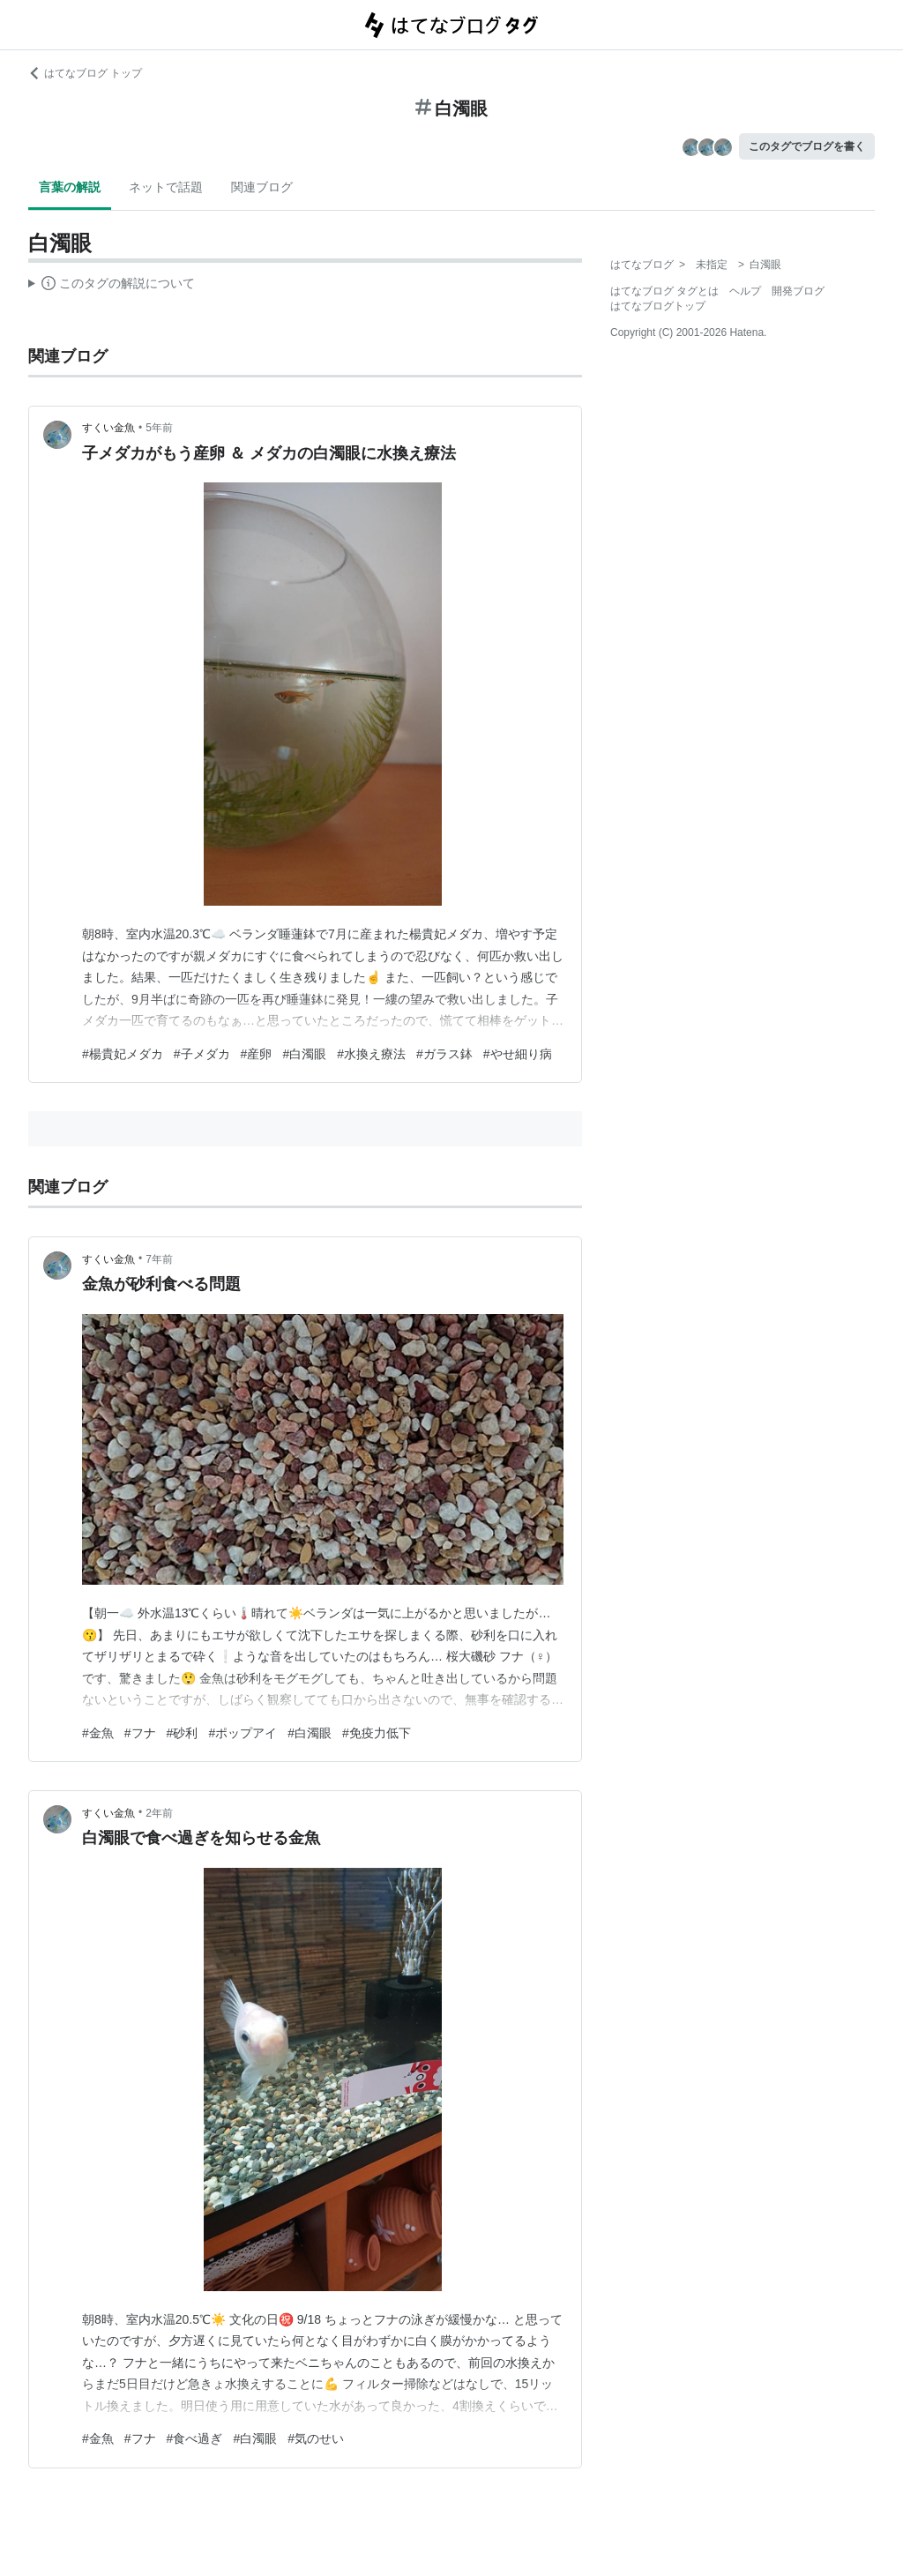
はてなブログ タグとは (664, 291)
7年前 (159, 1259)
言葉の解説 (70, 187)
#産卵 (256, 1054)
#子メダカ (202, 1054)
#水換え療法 (371, 1054)
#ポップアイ (242, 1733)
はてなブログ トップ (85, 73)
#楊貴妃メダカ (122, 1054)
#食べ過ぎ (195, 2438)
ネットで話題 (166, 187)
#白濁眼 (304, 1054)
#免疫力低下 (376, 1733)
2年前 (159, 1813)
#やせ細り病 (517, 1054)
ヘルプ (745, 291)
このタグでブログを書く (807, 146)
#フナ (140, 1733)
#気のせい (315, 2438)
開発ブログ (798, 291)
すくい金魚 (108, 428)
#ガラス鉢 (444, 1054)
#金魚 (98, 1733)
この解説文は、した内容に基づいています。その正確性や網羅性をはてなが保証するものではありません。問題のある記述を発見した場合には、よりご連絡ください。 (111, 285)
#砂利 (182, 1733)
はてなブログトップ (657, 306)
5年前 (159, 428)
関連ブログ (262, 187)
